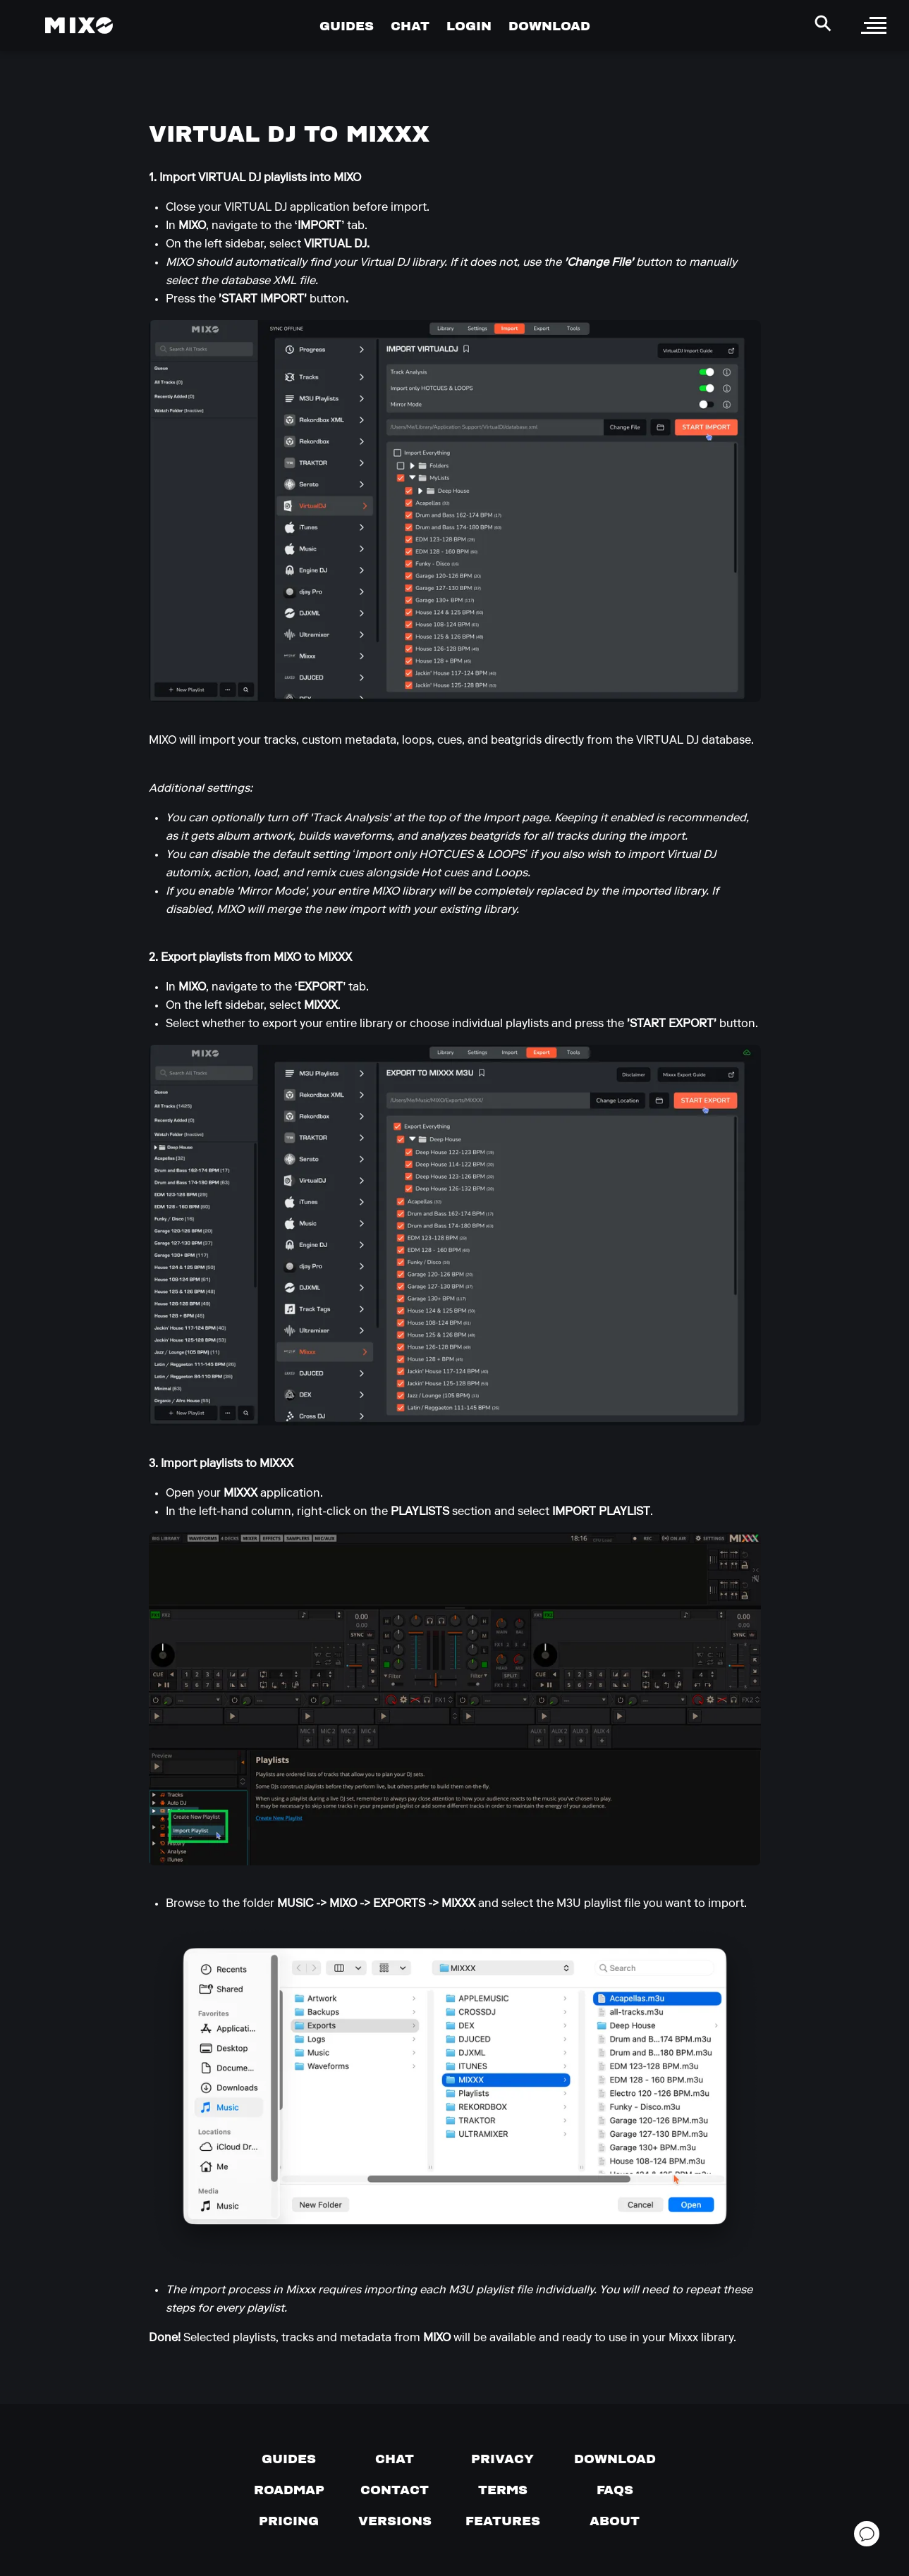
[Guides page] (288, 2459)
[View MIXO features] (502, 2521)
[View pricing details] (289, 2521)
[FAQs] (615, 2490)
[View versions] (395, 2521)
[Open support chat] (867, 2534)
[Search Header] (822, 23)
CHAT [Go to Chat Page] (410, 26)
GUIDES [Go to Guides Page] (346, 26)
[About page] (614, 2521)
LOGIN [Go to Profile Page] (469, 26)
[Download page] (615, 2459)
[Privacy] (502, 2459)
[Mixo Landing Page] (78, 25)
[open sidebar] (873, 25)
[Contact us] (394, 2490)
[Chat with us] (394, 2459)
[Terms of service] (503, 2490)
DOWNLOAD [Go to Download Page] (549, 26)
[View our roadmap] (289, 2490)
